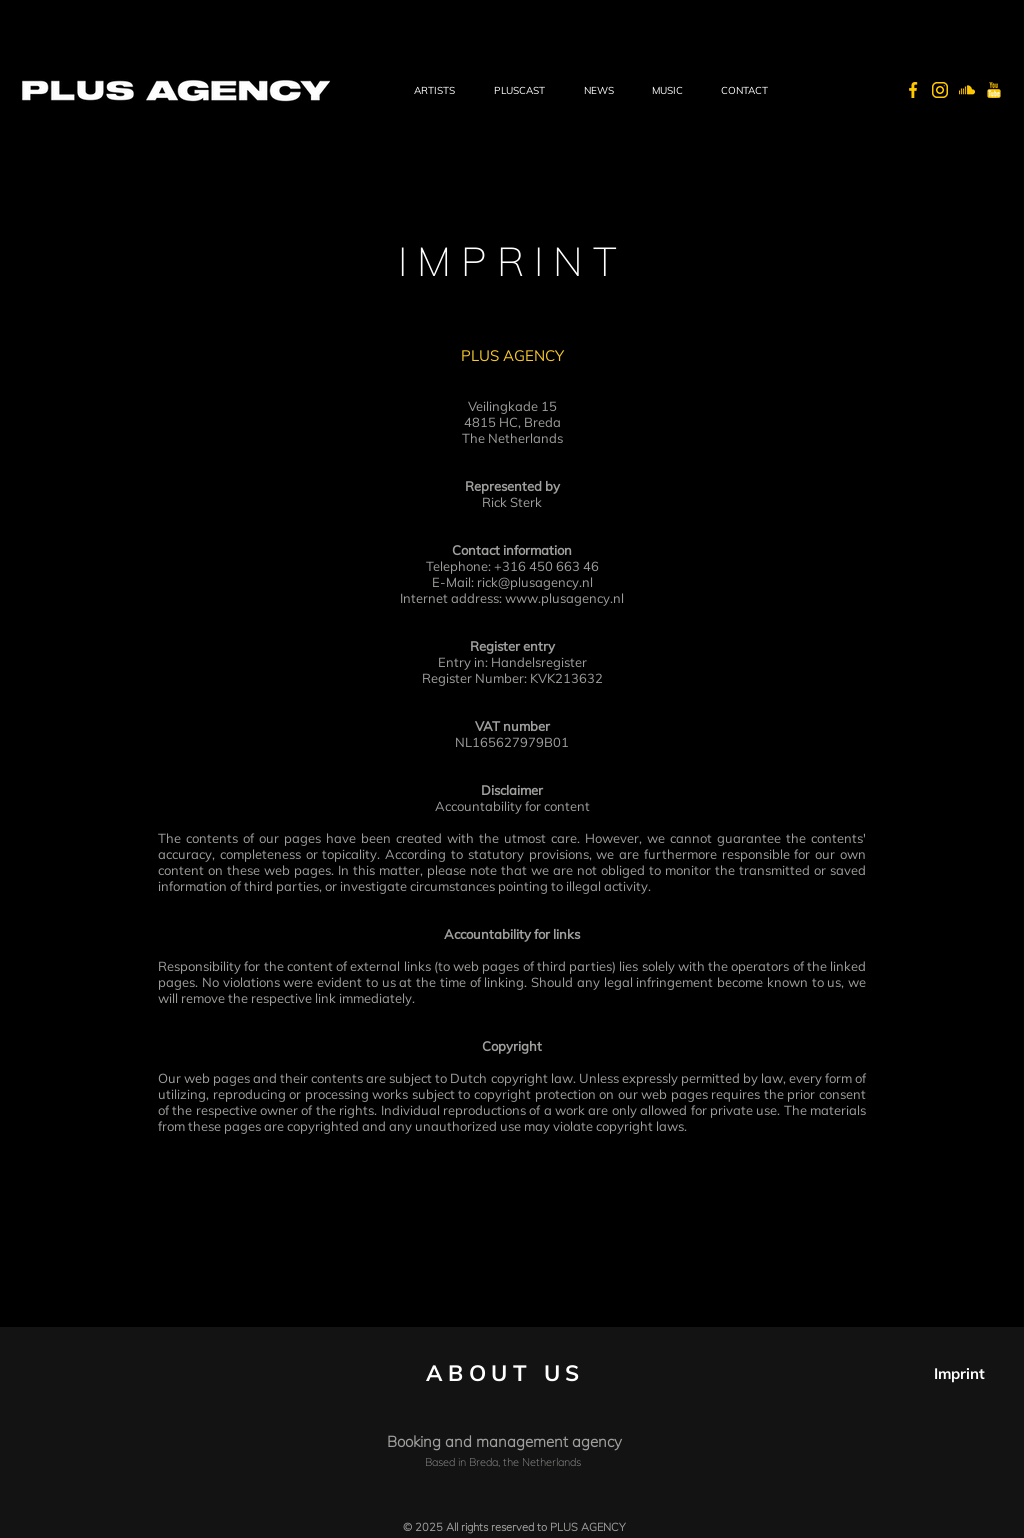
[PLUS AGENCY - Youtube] (994, 90)
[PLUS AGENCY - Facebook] (913, 90)
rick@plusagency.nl (535, 582)
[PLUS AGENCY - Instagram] (940, 90)
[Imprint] (960, 1373)
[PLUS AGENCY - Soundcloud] (967, 90)
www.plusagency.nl (564, 598)
